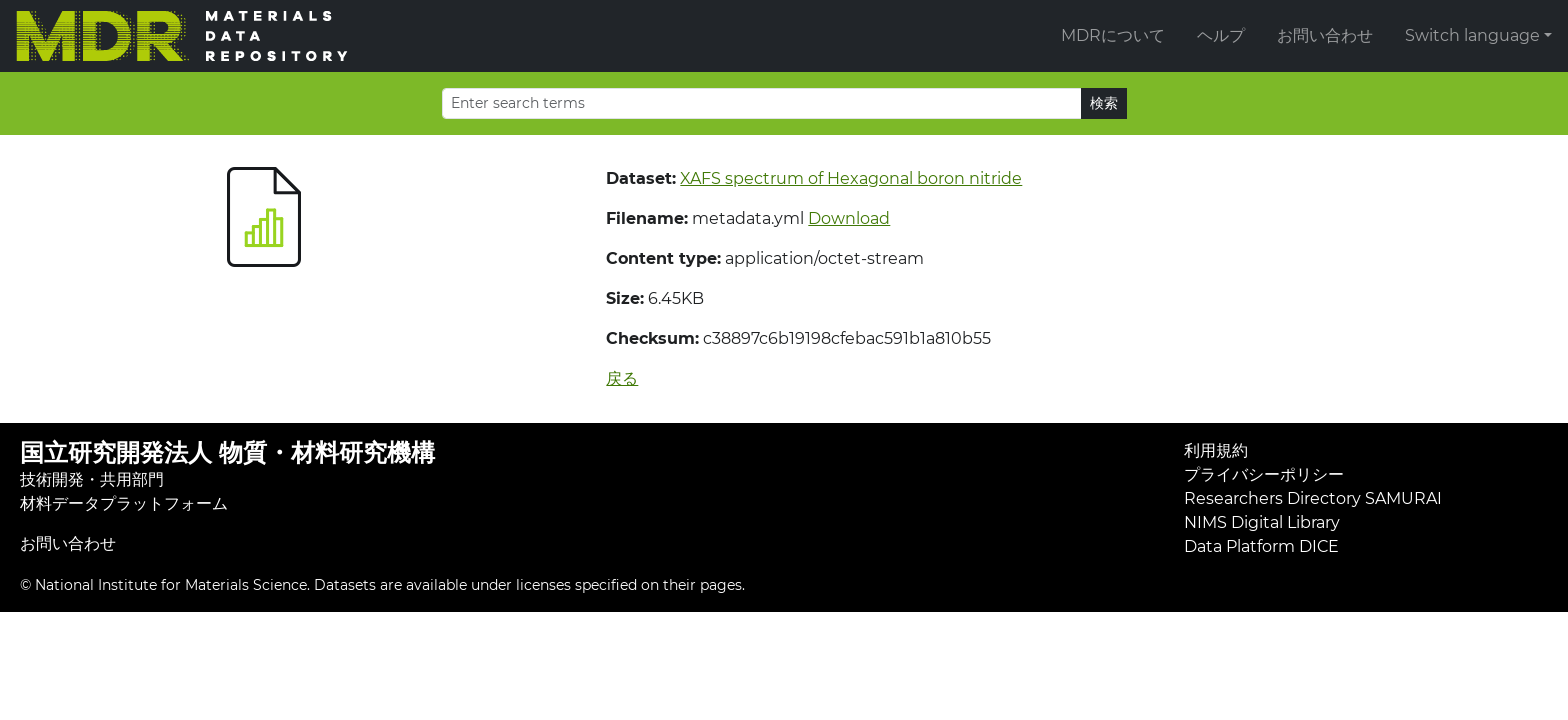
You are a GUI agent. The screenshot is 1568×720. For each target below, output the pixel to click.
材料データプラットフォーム (124, 503)
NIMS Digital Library (1262, 522)
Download (849, 218)
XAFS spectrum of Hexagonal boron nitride (851, 178)
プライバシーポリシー (1264, 474)
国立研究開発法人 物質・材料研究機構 (227, 452)
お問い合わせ (1325, 35)
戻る (622, 378)
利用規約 (1216, 450)
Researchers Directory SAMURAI (1313, 498)
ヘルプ (1221, 35)
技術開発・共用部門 (92, 479)
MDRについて (1113, 35)
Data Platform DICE (1261, 546)
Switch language (1472, 35)
